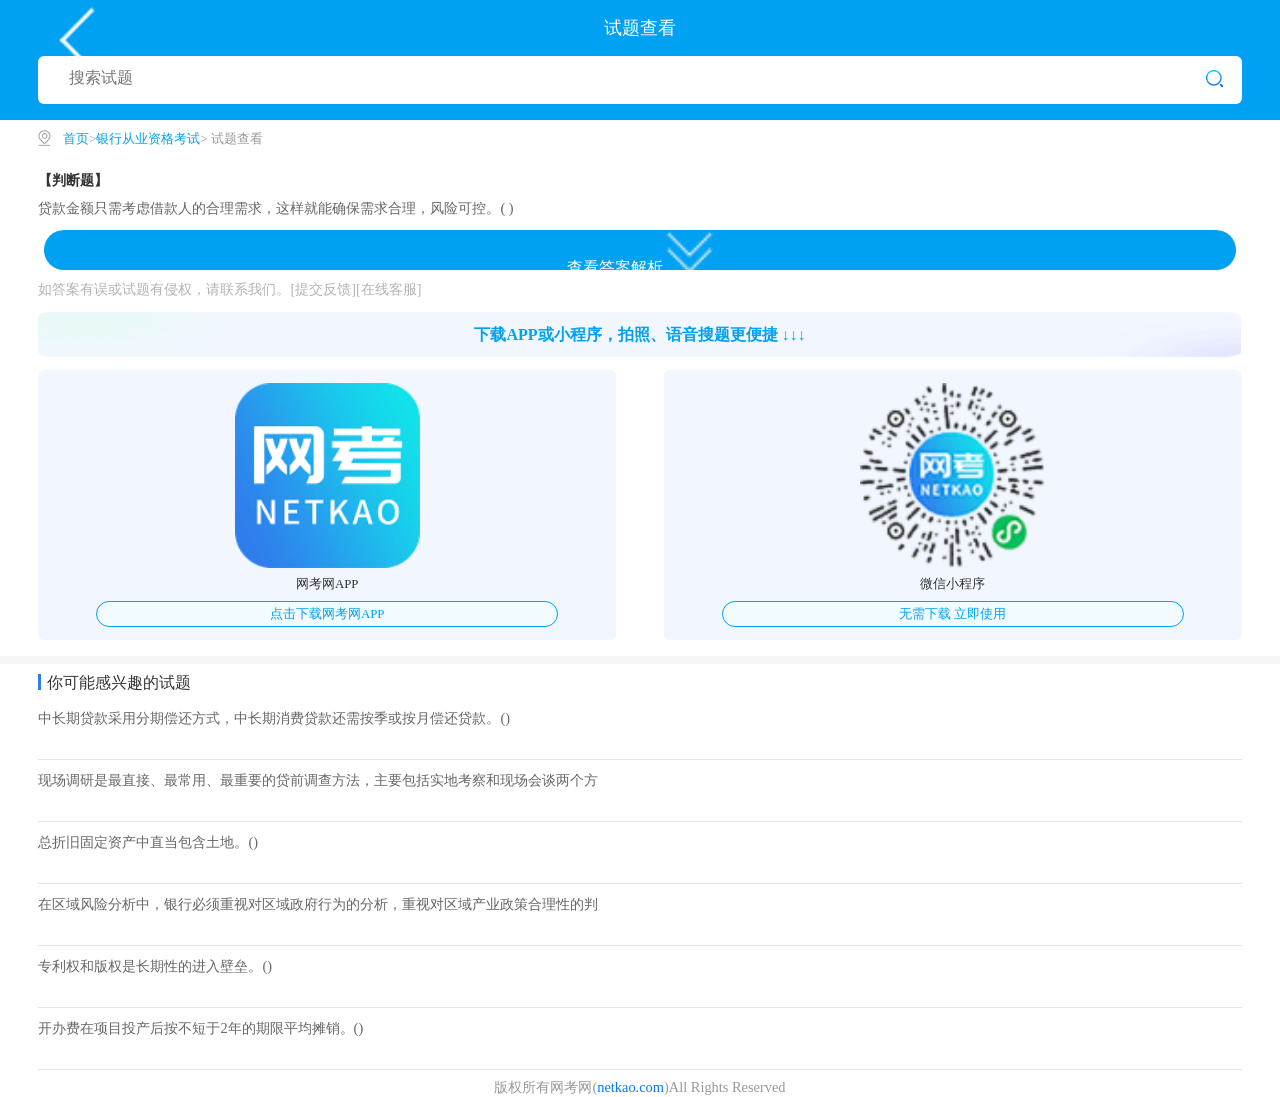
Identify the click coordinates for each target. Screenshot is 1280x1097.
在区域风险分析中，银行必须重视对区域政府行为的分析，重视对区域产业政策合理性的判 (318, 904)
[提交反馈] (323, 289)
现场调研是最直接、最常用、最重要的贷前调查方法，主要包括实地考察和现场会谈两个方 (318, 780)
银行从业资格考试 (148, 139)
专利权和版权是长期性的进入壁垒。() (155, 966)
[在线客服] (389, 289)
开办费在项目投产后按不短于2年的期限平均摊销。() (200, 1028)
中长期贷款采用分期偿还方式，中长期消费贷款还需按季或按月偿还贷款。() (274, 718)
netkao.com (630, 1087)
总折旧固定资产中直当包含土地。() (148, 842)
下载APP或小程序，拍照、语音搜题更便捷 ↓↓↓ (639, 334)
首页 (76, 139)
